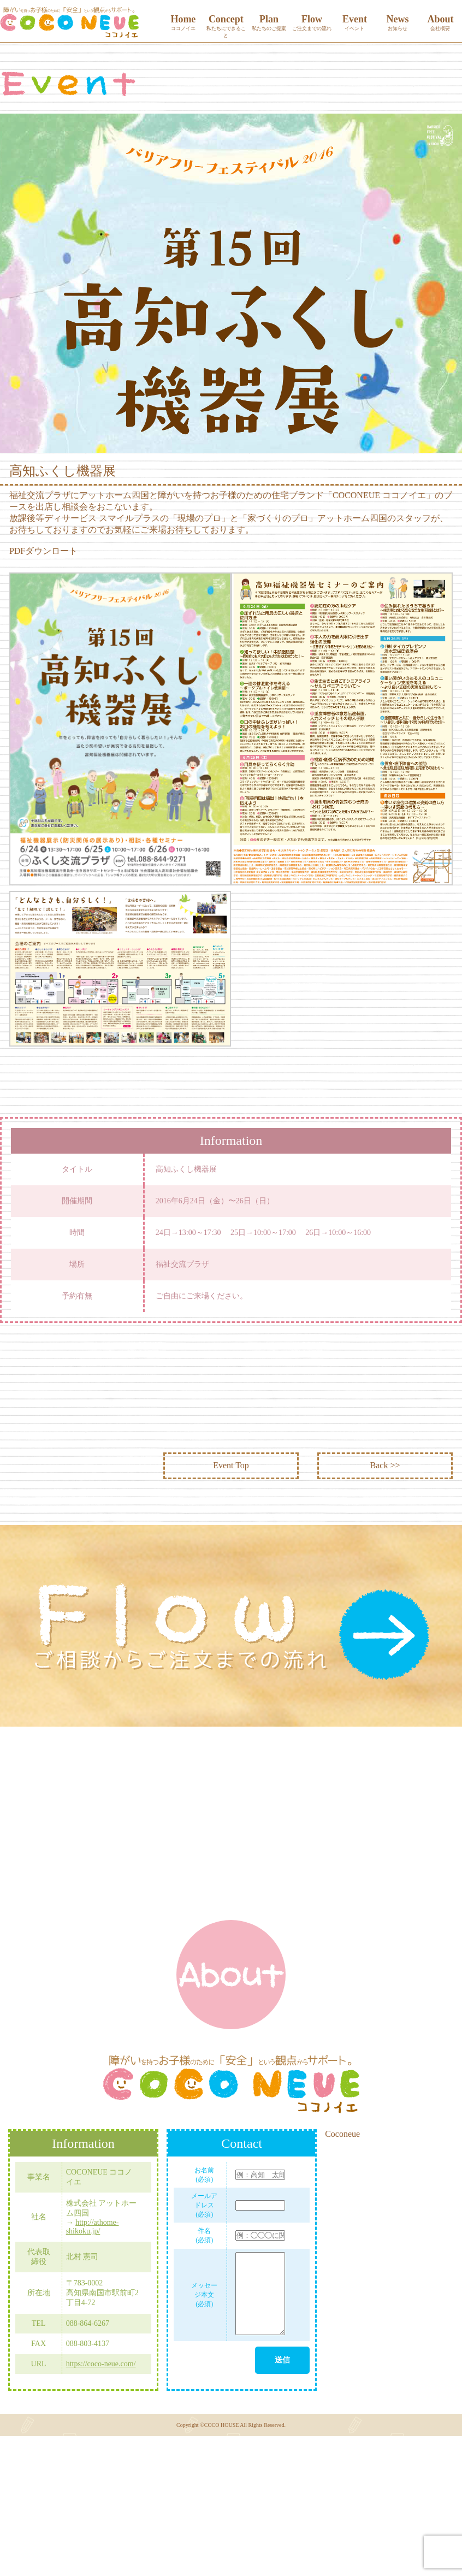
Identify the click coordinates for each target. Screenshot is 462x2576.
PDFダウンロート (43, 551)
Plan (269, 23)
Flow (312, 23)
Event (354, 23)
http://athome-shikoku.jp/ (92, 2226)
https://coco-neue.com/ (101, 2364)
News (397, 23)
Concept (226, 26)
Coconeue (342, 2133)
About (440, 23)
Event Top (231, 1465)
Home (183, 23)
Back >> (385, 1465)
